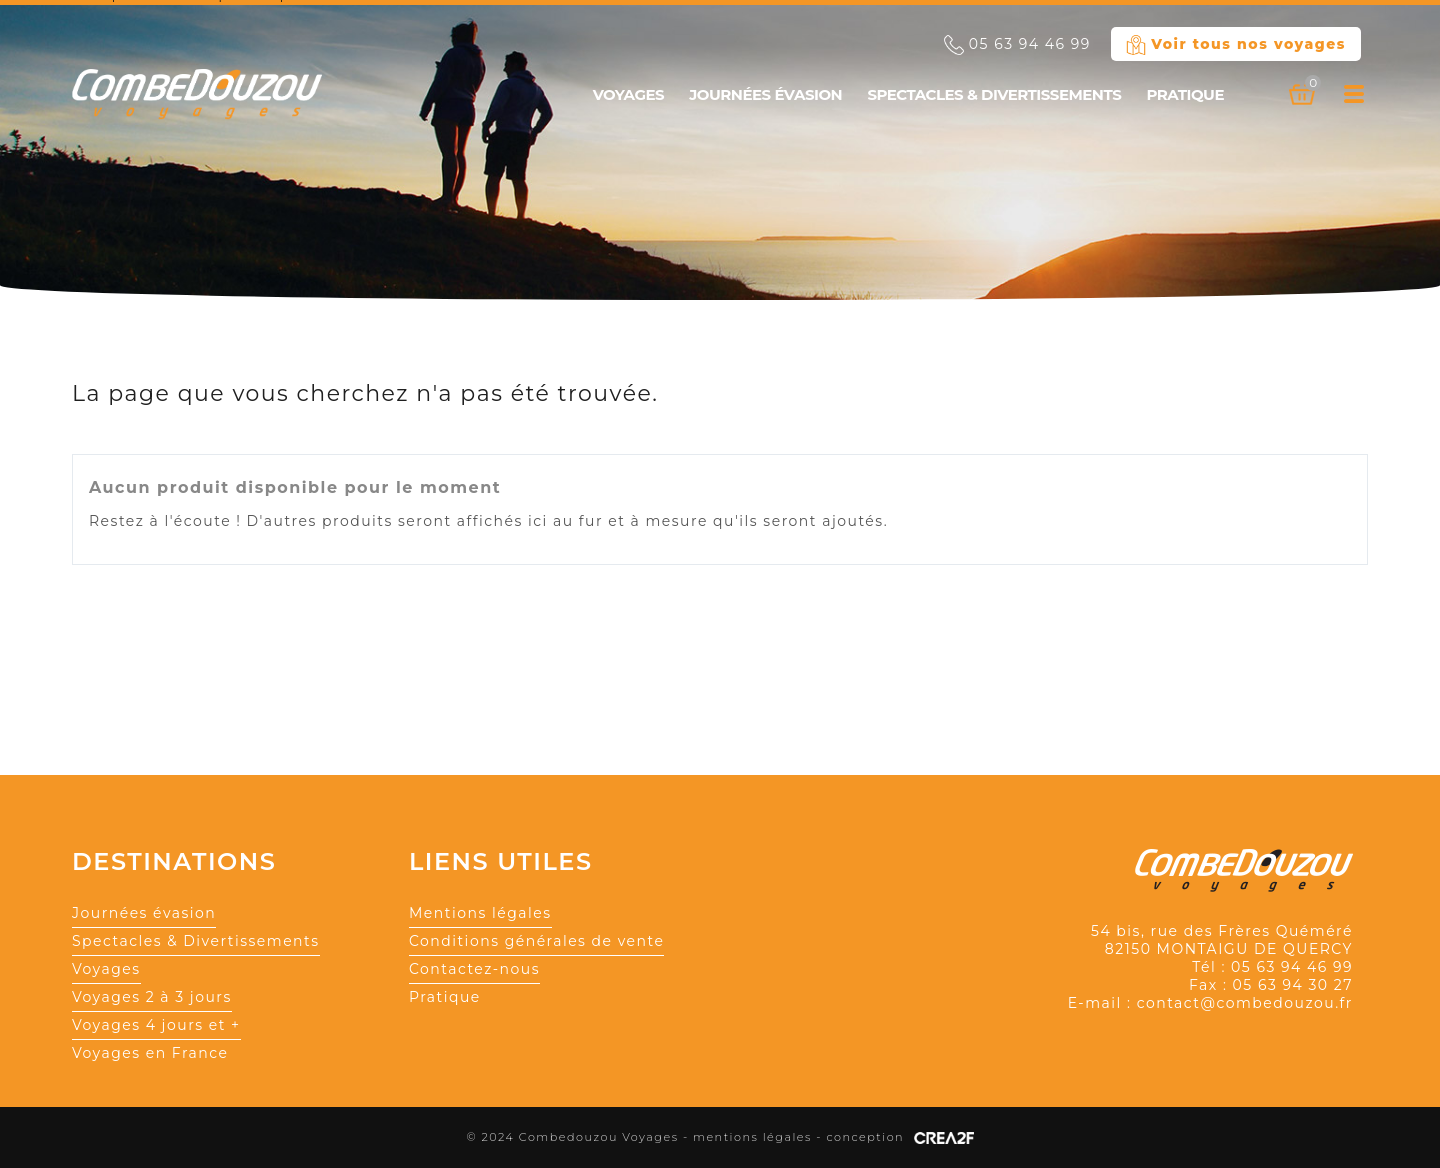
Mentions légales (480, 913)
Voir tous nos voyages (1236, 45)
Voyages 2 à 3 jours (152, 997)
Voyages (628, 94)
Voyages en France (150, 1053)
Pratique (1185, 94)
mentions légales (752, 1137)
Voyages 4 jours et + (156, 1025)
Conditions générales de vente (536, 941)
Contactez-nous (474, 969)
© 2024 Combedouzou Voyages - (579, 1137)
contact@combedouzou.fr (1245, 1003)
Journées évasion (765, 94)
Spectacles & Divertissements (994, 94)
